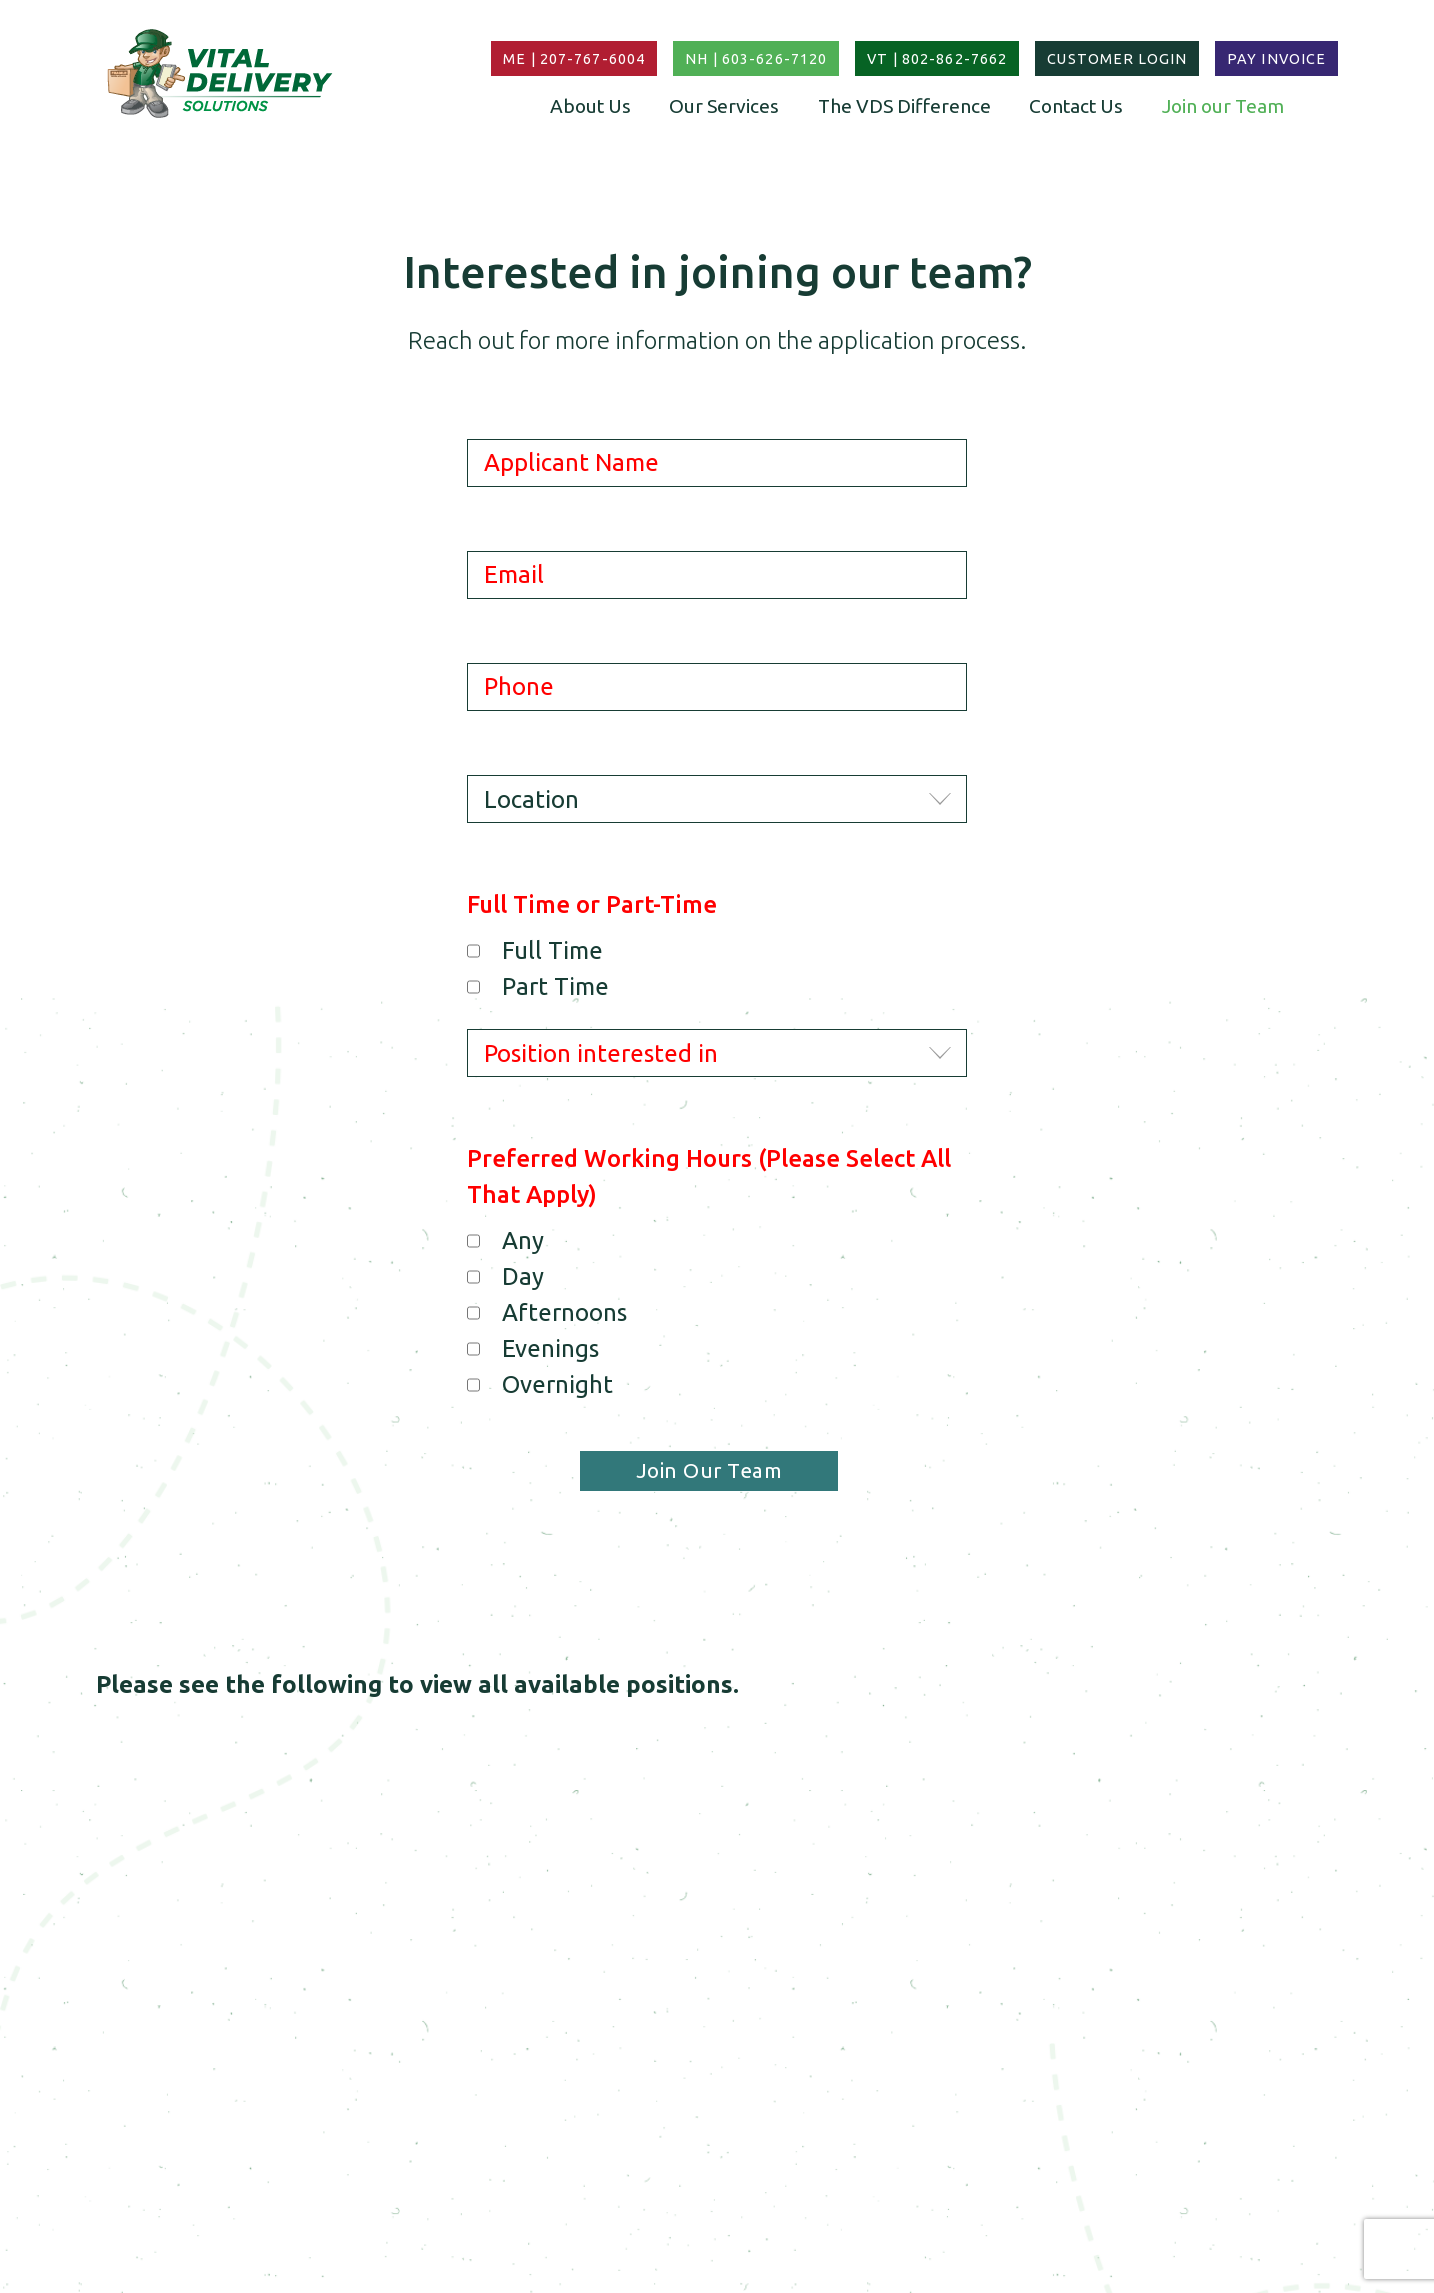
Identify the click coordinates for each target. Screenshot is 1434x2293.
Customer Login (1117, 59)
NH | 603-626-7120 (756, 59)
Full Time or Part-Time (592, 904)
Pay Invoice (1276, 59)
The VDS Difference (904, 106)
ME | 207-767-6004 (574, 59)
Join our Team (1223, 106)
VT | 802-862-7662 (937, 59)
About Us (590, 106)
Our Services (724, 106)
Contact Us (1076, 106)
